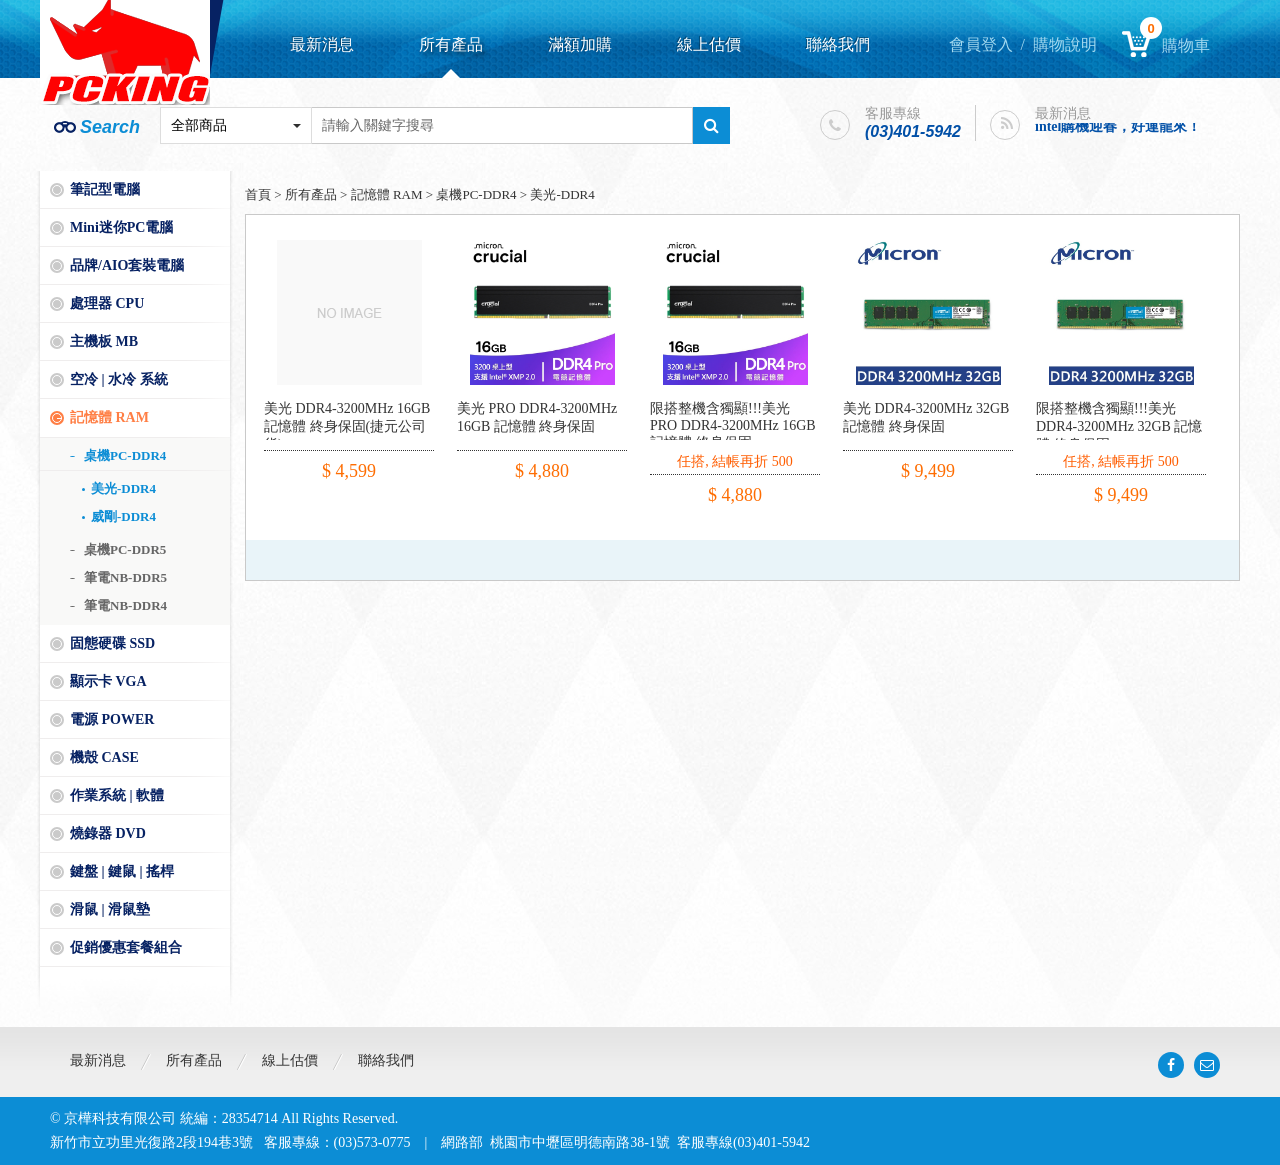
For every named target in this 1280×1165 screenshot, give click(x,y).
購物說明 (1065, 44)
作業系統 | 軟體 (117, 795)
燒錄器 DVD (108, 833)
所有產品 (451, 44)
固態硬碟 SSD (112, 643)
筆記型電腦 (105, 189)
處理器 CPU (107, 303)
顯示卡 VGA (108, 681)
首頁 (258, 194)
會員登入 (981, 44)
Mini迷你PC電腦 (121, 227)
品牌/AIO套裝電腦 (127, 265)
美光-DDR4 (123, 488)
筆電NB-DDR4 (125, 605)
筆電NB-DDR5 (125, 577)
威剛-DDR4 (123, 516)
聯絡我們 (838, 44)
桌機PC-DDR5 (125, 549)
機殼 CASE (104, 757)
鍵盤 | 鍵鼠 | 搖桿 (122, 871)
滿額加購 (580, 44)
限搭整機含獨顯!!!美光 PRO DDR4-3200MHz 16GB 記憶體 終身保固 (733, 425)
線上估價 (709, 44)
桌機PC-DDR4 (125, 455)
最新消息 (322, 44)
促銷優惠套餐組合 (126, 947)
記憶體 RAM (109, 417)
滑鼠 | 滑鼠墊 (110, 909)
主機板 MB (104, 341)
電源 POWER (112, 719)
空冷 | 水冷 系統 (119, 379)
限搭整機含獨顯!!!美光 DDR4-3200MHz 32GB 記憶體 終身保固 (1119, 426)
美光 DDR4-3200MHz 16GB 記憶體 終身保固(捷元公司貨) (347, 426)
